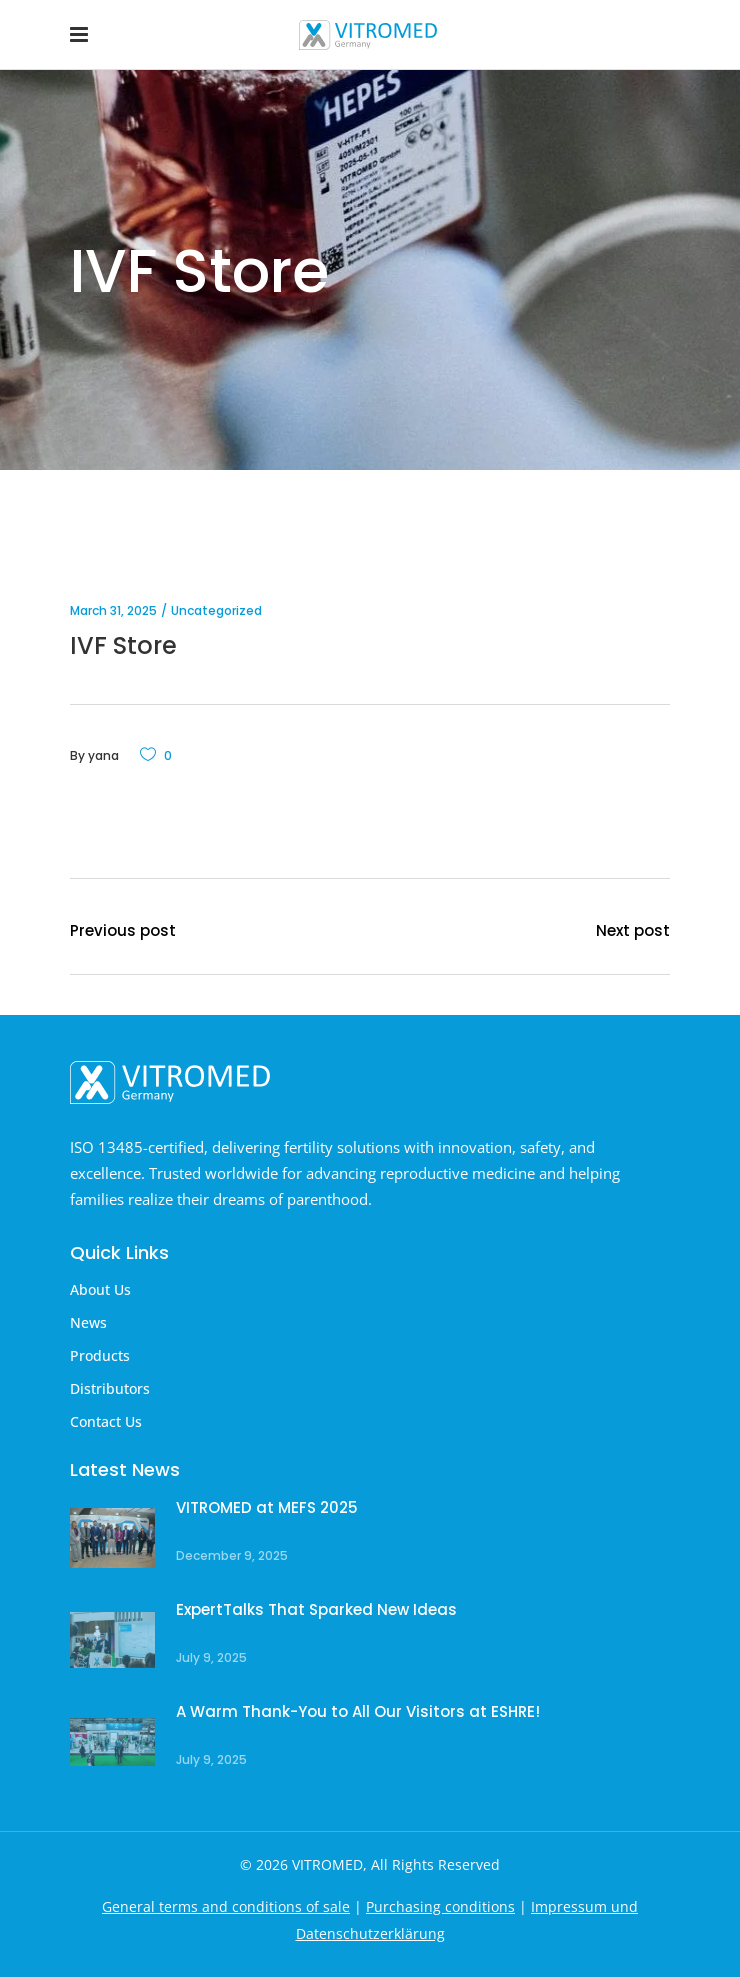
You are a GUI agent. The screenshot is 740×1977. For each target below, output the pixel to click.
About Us (100, 1289)
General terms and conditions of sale (226, 1906)
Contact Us (106, 1421)
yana (103, 755)
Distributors (110, 1388)
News (88, 1322)
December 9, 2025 (232, 1555)
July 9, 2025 (211, 1657)
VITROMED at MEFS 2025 (267, 1507)
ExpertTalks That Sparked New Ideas (316, 1609)
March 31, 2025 (113, 610)
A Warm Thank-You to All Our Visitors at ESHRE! (358, 1711)
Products (100, 1355)
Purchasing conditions (440, 1906)
